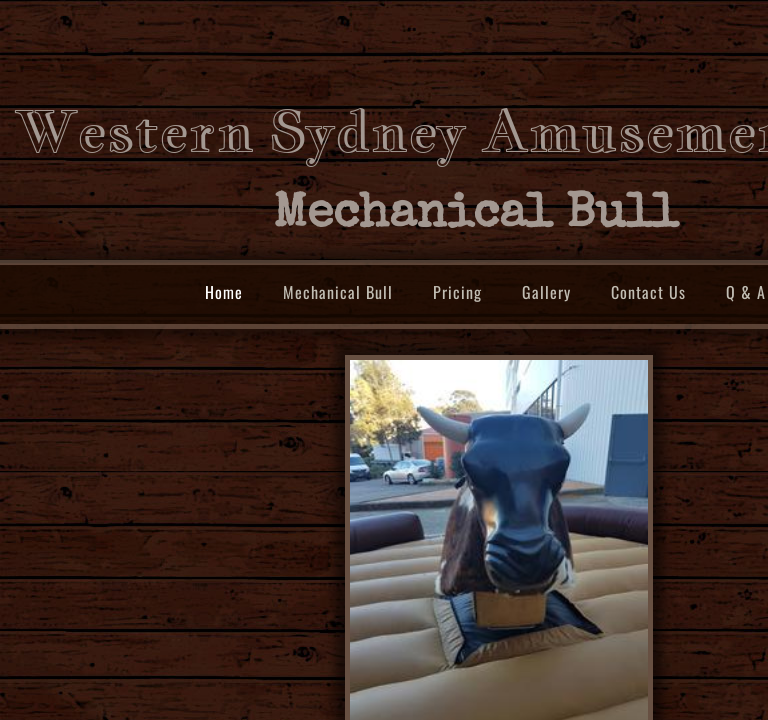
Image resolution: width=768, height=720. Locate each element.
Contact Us (648, 292)
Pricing (457, 292)
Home (224, 292)
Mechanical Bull (338, 292)
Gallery (546, 292)
